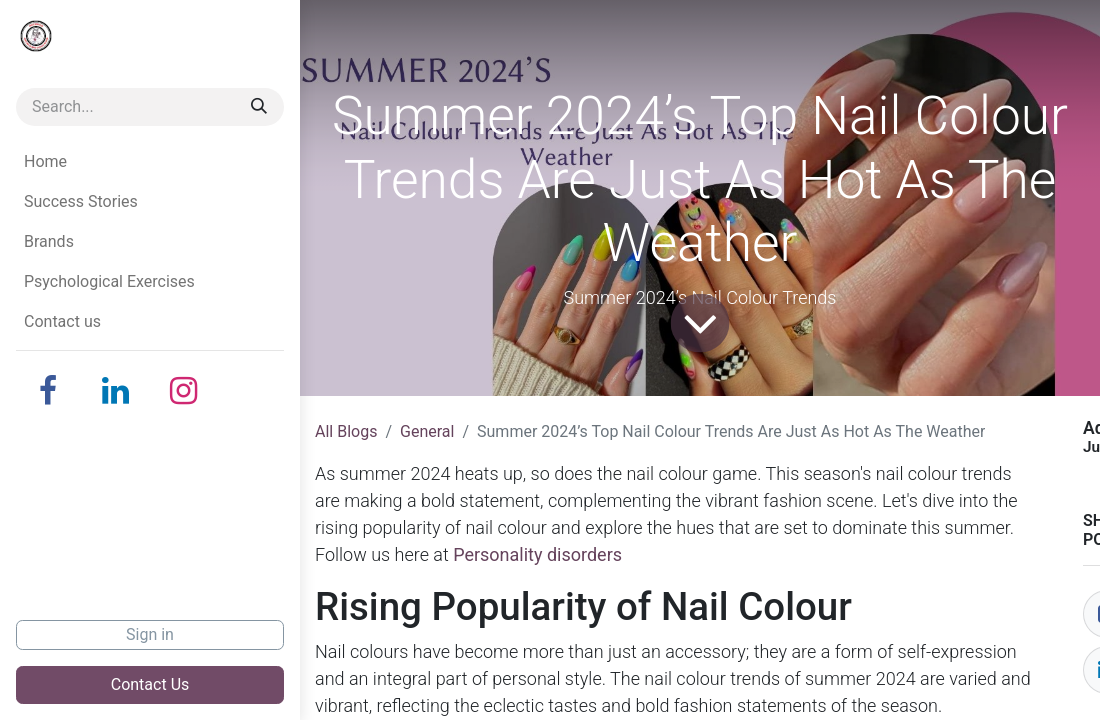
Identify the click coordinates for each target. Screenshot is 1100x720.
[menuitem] (150, 162)
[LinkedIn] (116, 391)
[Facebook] (48, 391)
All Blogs (346, 431)
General (427, 431)
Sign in (150, 634)
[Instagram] (184, 391)
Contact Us (150, 684)
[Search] (259, 107)
